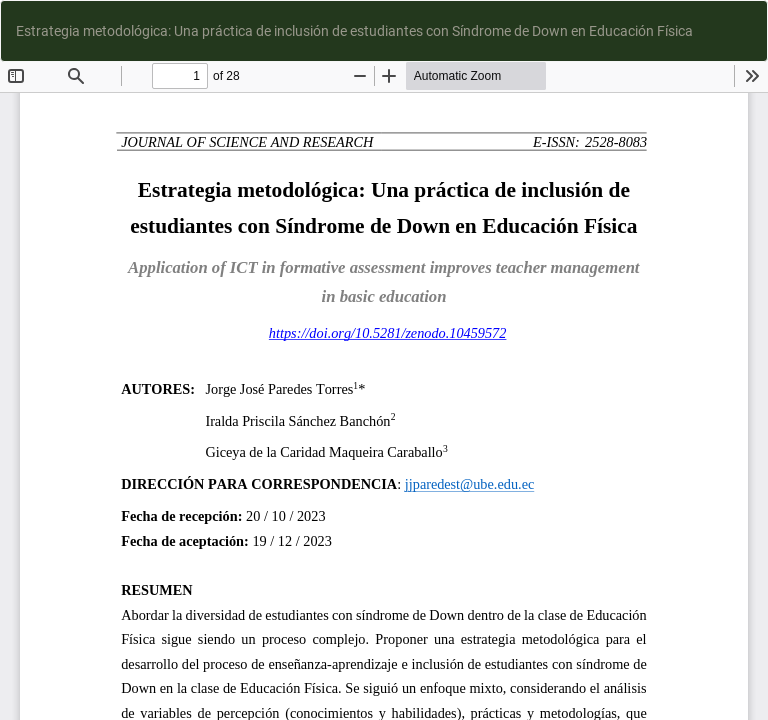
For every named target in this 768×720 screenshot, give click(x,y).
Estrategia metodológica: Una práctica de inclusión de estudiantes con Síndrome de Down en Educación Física (354, 31)
